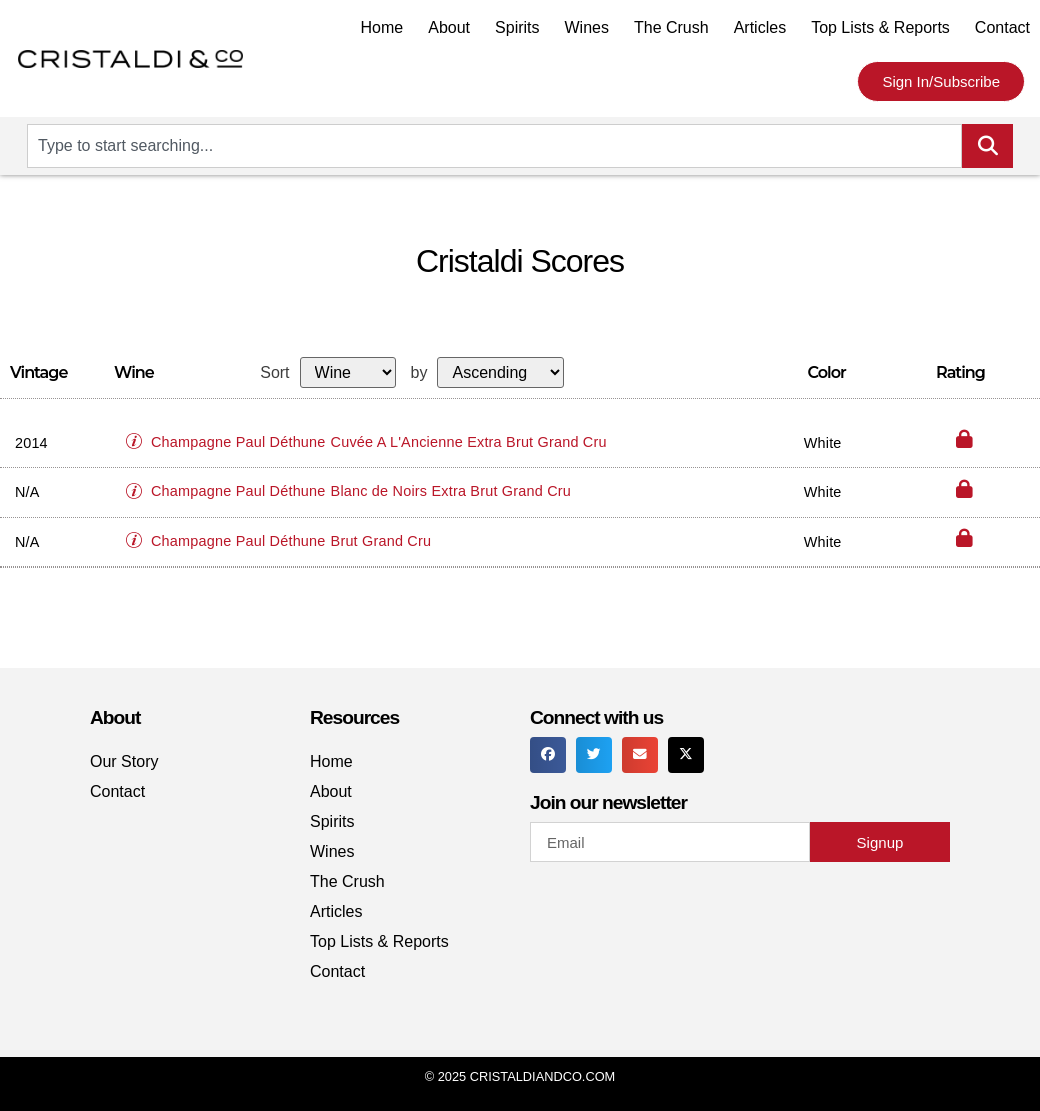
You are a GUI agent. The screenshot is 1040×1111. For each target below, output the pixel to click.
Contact (1002, 27)
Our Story (124, 761)
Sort (274, 373)
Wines (587, 27)
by (419, 373)
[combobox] (494, 146)
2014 (31, 443)
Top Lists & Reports (880, 27)
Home (382, 27)
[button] (139, 433)
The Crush (671, 27)
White (823, 443)
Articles (760, 27)
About (449, 27)
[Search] (987, 146)
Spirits (517, 27)
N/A (27, 492)
